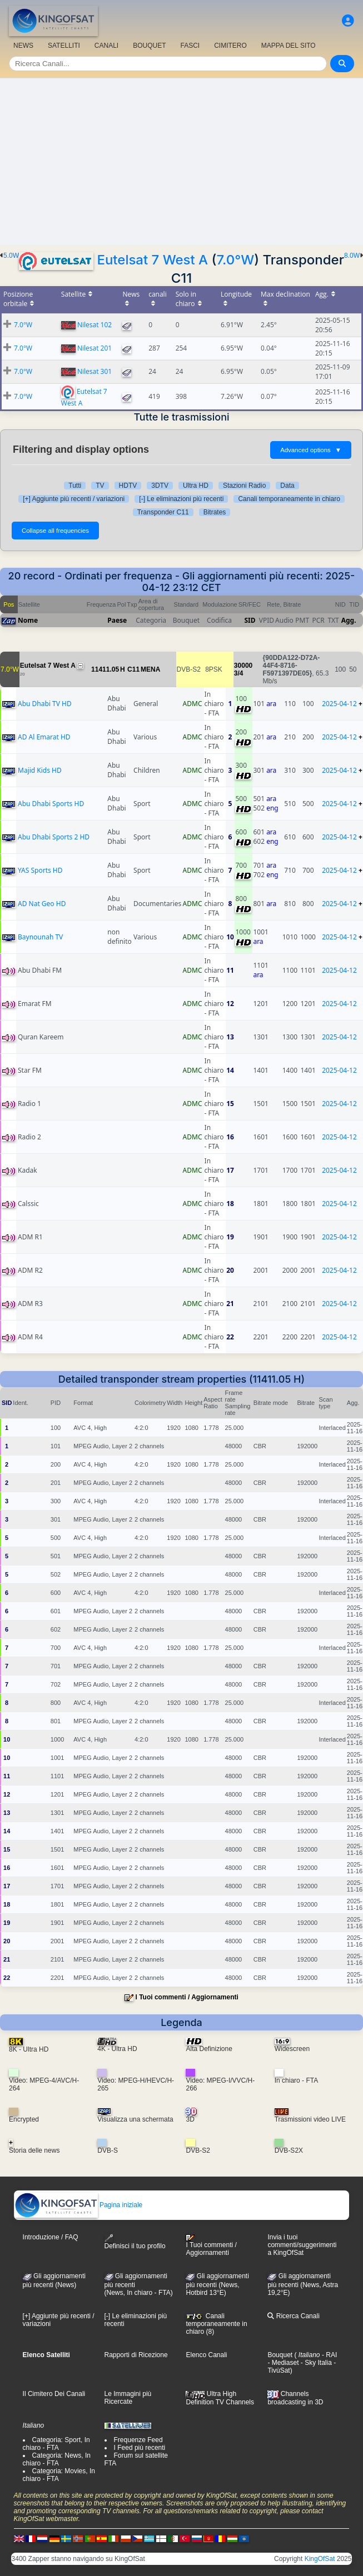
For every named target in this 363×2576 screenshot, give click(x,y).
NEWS (23, 45)
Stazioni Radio (244, 485)
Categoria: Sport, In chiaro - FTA (56, 2444)
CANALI (106, 45)
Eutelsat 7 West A (152, 260)
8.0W (352, 255)
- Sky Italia (315, 2363)
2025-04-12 (339, 703)
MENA (150, 669)
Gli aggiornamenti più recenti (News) (54, 2280)
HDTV (128, 485)
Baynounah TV (40, 937)
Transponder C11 (163, 512)
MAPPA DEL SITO (288, 45)
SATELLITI (64, 45)
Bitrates (214, 512)
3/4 (238, 673)
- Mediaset (283, 2363)
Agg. (348, 620)
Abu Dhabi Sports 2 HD (53, 837)
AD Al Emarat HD (44, 737)
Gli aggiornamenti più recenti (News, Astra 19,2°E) (302, 2284)
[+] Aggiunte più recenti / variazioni (74, 499)
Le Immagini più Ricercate (128, 2397)
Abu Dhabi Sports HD (51, 803)
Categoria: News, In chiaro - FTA (57, 2459)
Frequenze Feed (138, 2440)
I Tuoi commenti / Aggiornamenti (187, 1997)
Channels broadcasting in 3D (295, 2398)
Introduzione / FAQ (50, 2237)
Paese (117, 620)
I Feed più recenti (140, 2448)
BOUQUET (149, 45)
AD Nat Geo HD (42, 903)
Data (287, 485)
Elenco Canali (206, 2355)
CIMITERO (230, 45)
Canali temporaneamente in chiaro (289, 499)
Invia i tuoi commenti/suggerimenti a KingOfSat (301, 2245)
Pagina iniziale (78, 2205)
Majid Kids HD (40, 770)
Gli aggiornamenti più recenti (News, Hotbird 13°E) (217, 2284)
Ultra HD (195, 485)
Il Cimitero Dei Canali (54, 2394)
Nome (28, 620)
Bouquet (279, 2355)
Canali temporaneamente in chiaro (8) (216, 2323)
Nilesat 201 (94, 348)
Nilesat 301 (94, 371)
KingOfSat (320, 2559)
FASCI (190, 45)
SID (249, 620)
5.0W (11, 255)
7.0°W (235, 260)
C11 (133, 669)
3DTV (159, 485)
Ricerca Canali (293, 2316)
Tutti (74, 485)
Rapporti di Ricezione (136, 2355)
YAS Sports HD (40, 870)
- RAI (328, 2355)
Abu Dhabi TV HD (45, 703)
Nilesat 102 (94, 324)
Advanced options (310, 450)
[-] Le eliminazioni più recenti (181, 499)
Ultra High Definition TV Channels (220, 2397)
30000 (243, 665)
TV (100, 485)
